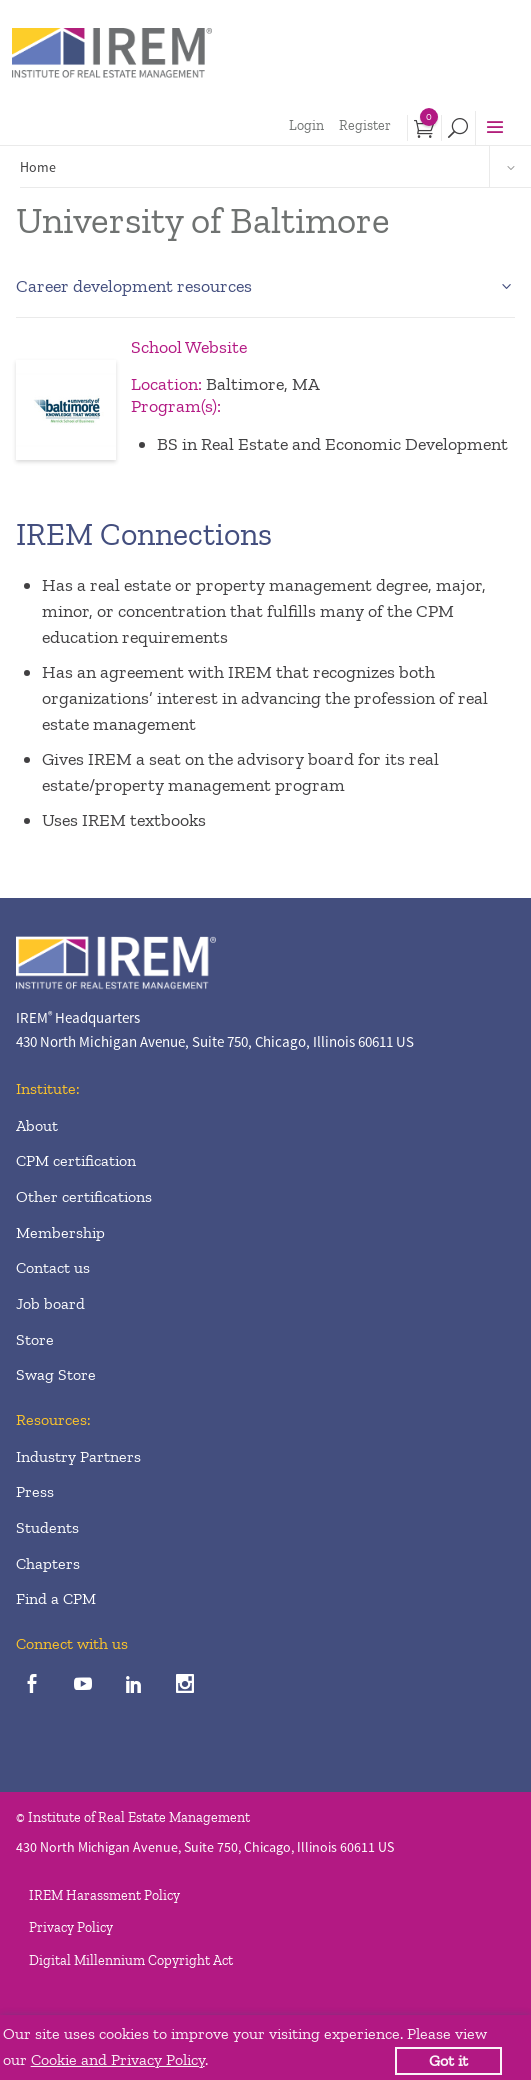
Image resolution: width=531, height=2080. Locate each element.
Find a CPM (56, 1598)
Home (38, 167)
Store (35, 1339)
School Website (189, 347)
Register (365, 125)
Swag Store (56, 1374)
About (37, 1125)
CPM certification (76, 1160)
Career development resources (134, 286)
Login (306, 125)
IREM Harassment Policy (104, 1895)
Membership (60, 1232)
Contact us (53, 1267)
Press (35, 1491)
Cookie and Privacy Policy (118, 2059)
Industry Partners (78, 1456)
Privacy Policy (71, 1927)
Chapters (48, 1563)
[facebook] (31, 1685)
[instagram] (184, 1685)
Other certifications (84, 1196)
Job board (50, 1303)
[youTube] (82, 1685)
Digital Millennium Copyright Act (131, 1960)
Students (47, 1527)
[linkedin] (133, 1685)
